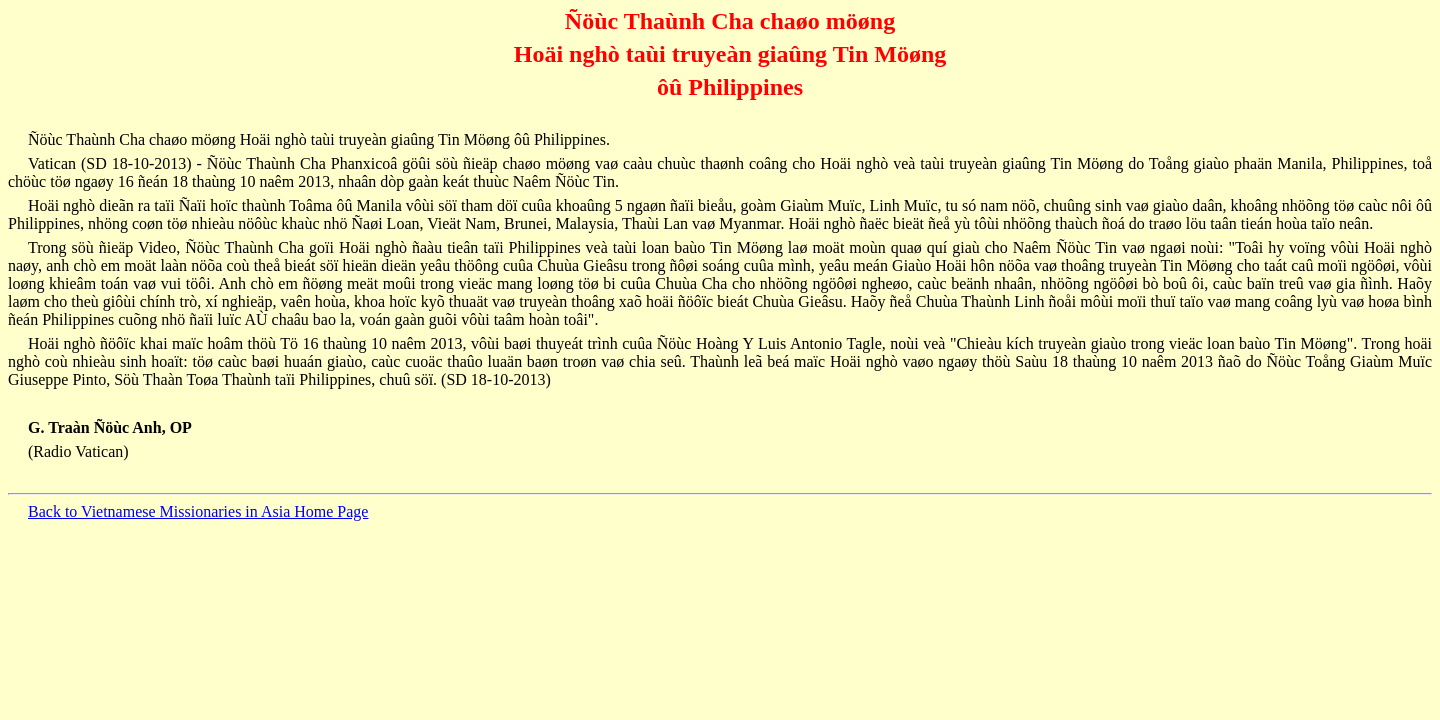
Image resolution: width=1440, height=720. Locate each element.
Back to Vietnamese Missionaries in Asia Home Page (198, 511)
